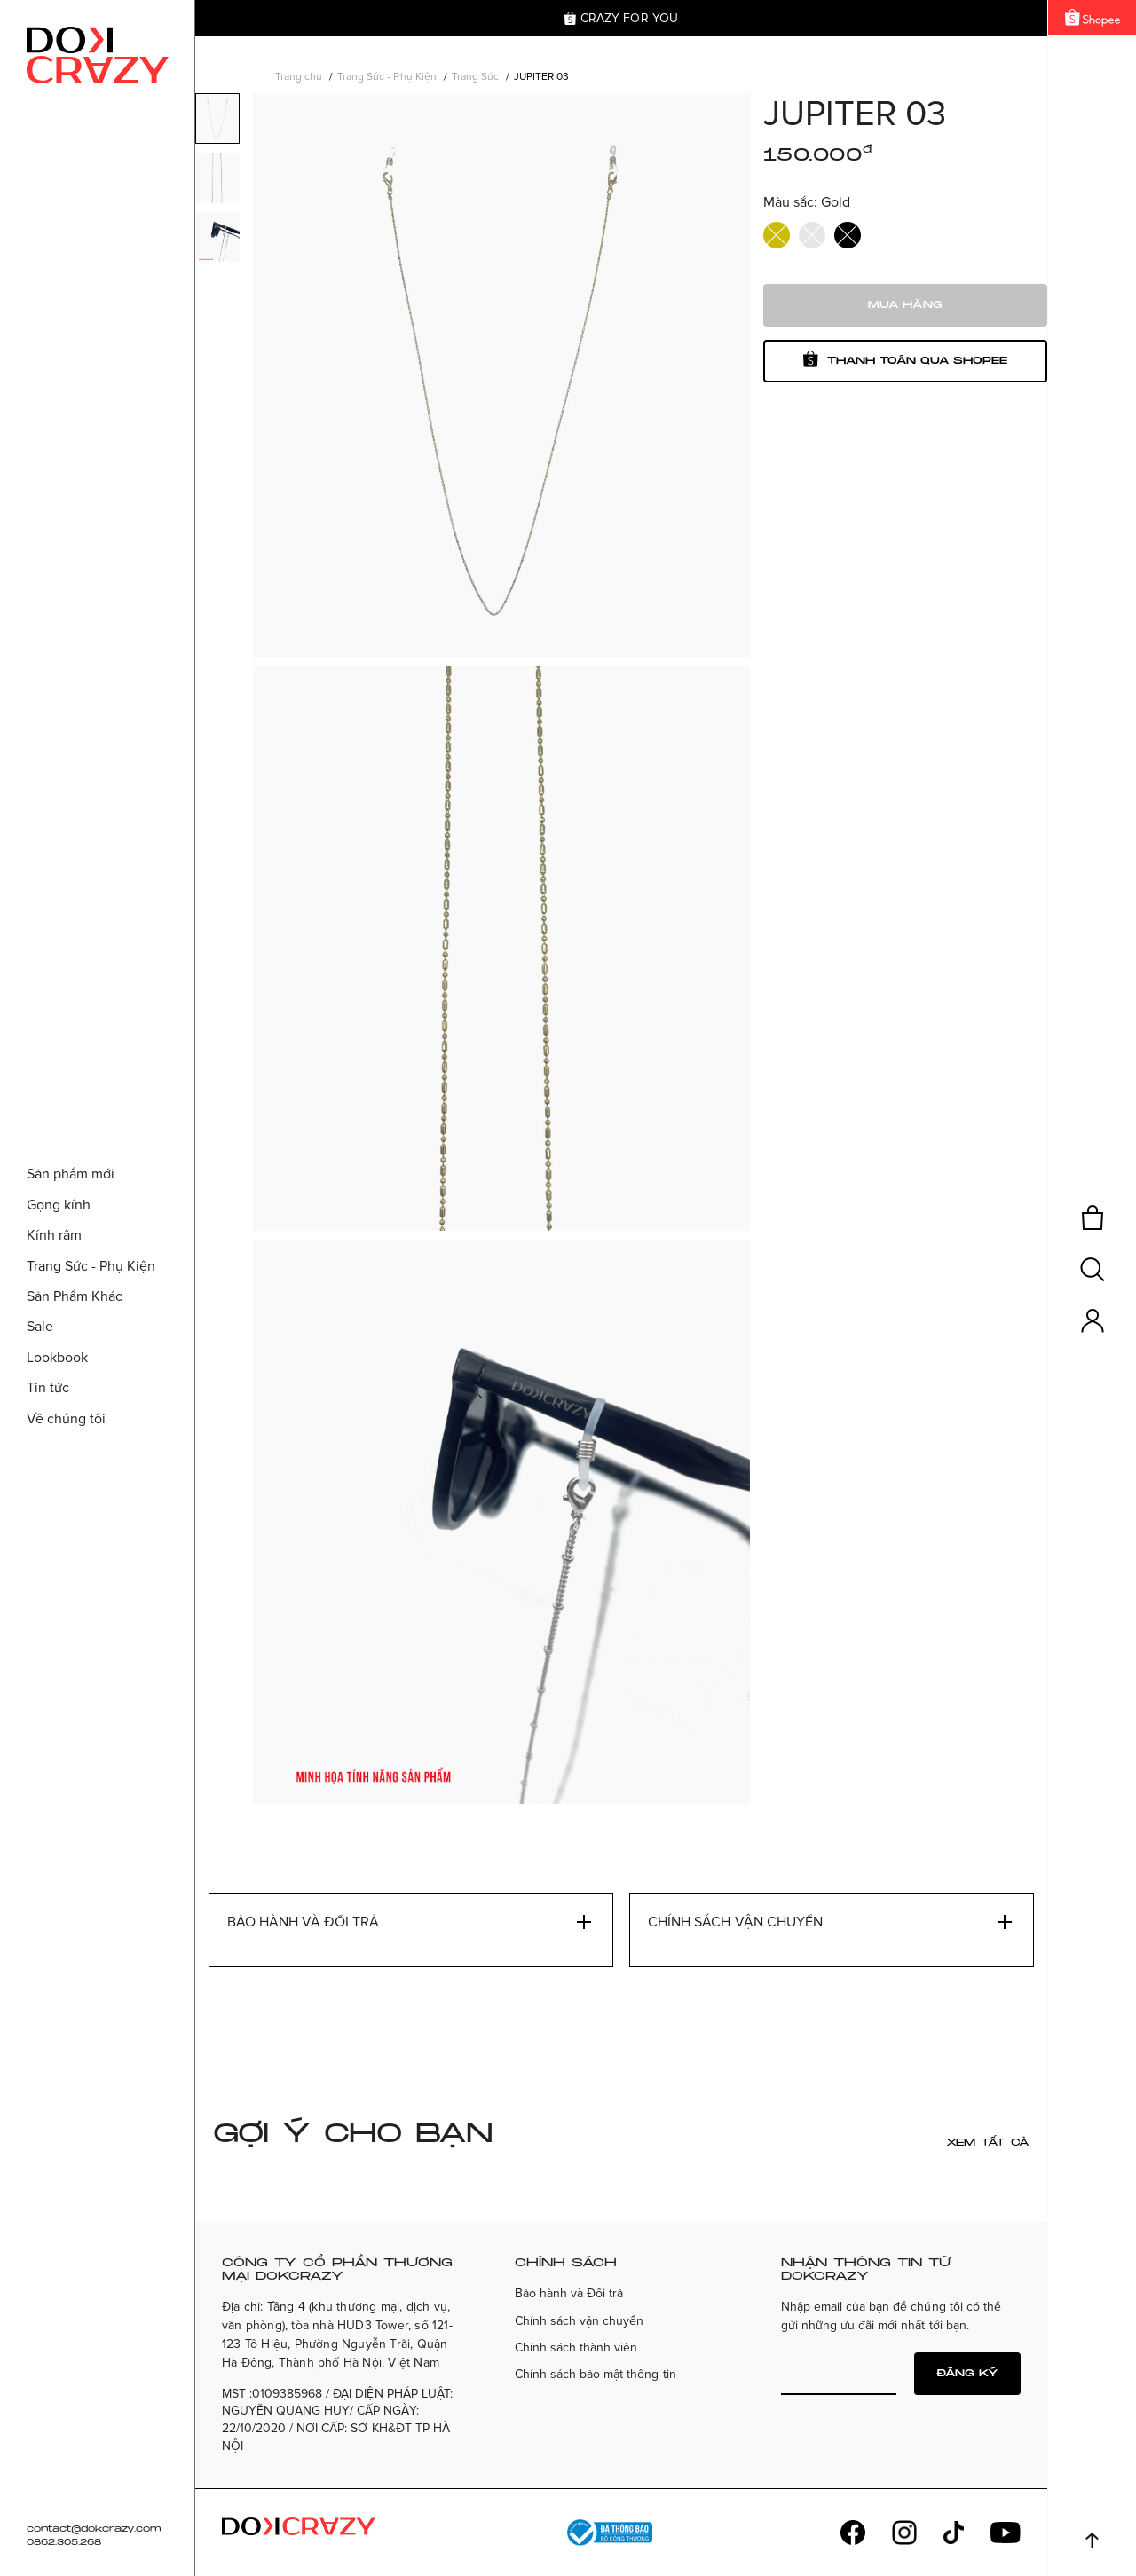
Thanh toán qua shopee (904, 359)
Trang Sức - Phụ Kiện (386, 76)
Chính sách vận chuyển (579, 2320)
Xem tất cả (988, 2142)
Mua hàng (905, 305)
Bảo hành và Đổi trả (569, 2293)
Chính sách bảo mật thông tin (595, 2374)
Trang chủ (298, 76)
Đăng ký (967, 2373)
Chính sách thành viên (576, 2347)
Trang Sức (475, 76)
